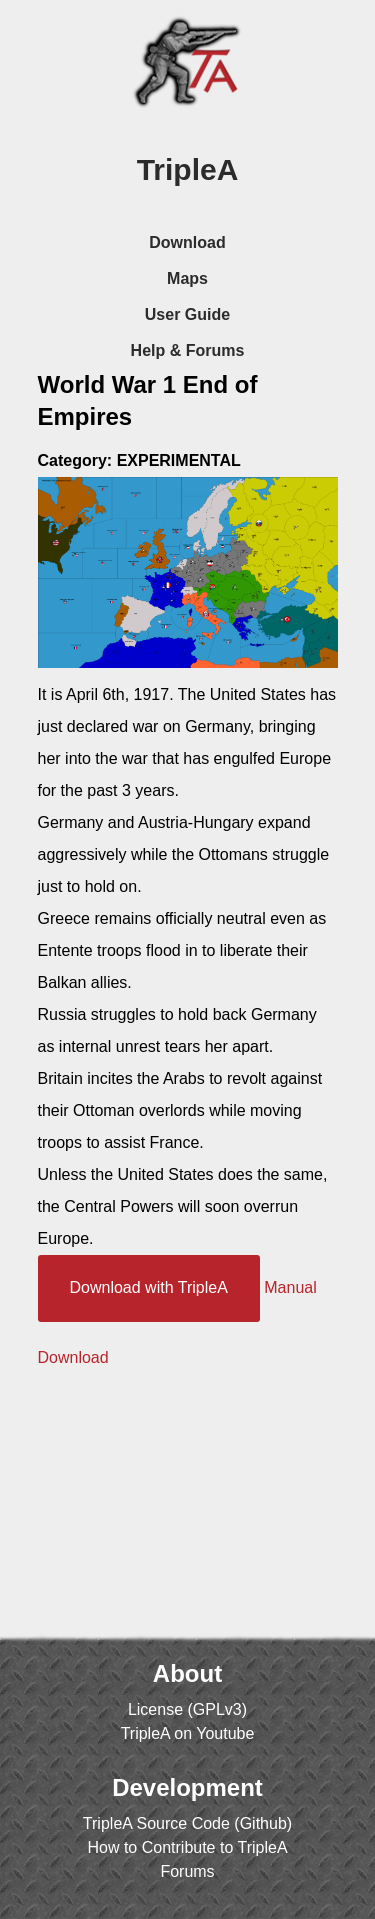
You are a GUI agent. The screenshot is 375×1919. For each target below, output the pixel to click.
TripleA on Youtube (188, 1733)
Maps (187, 278)
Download (187, 242)
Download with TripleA (149, 1287)
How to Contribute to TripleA (187, 1847)
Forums (187, 1871)
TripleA (188, 169)
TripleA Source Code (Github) (187, 1823)
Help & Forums (188, 350)
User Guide (187, 314)
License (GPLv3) (187, 1709)
